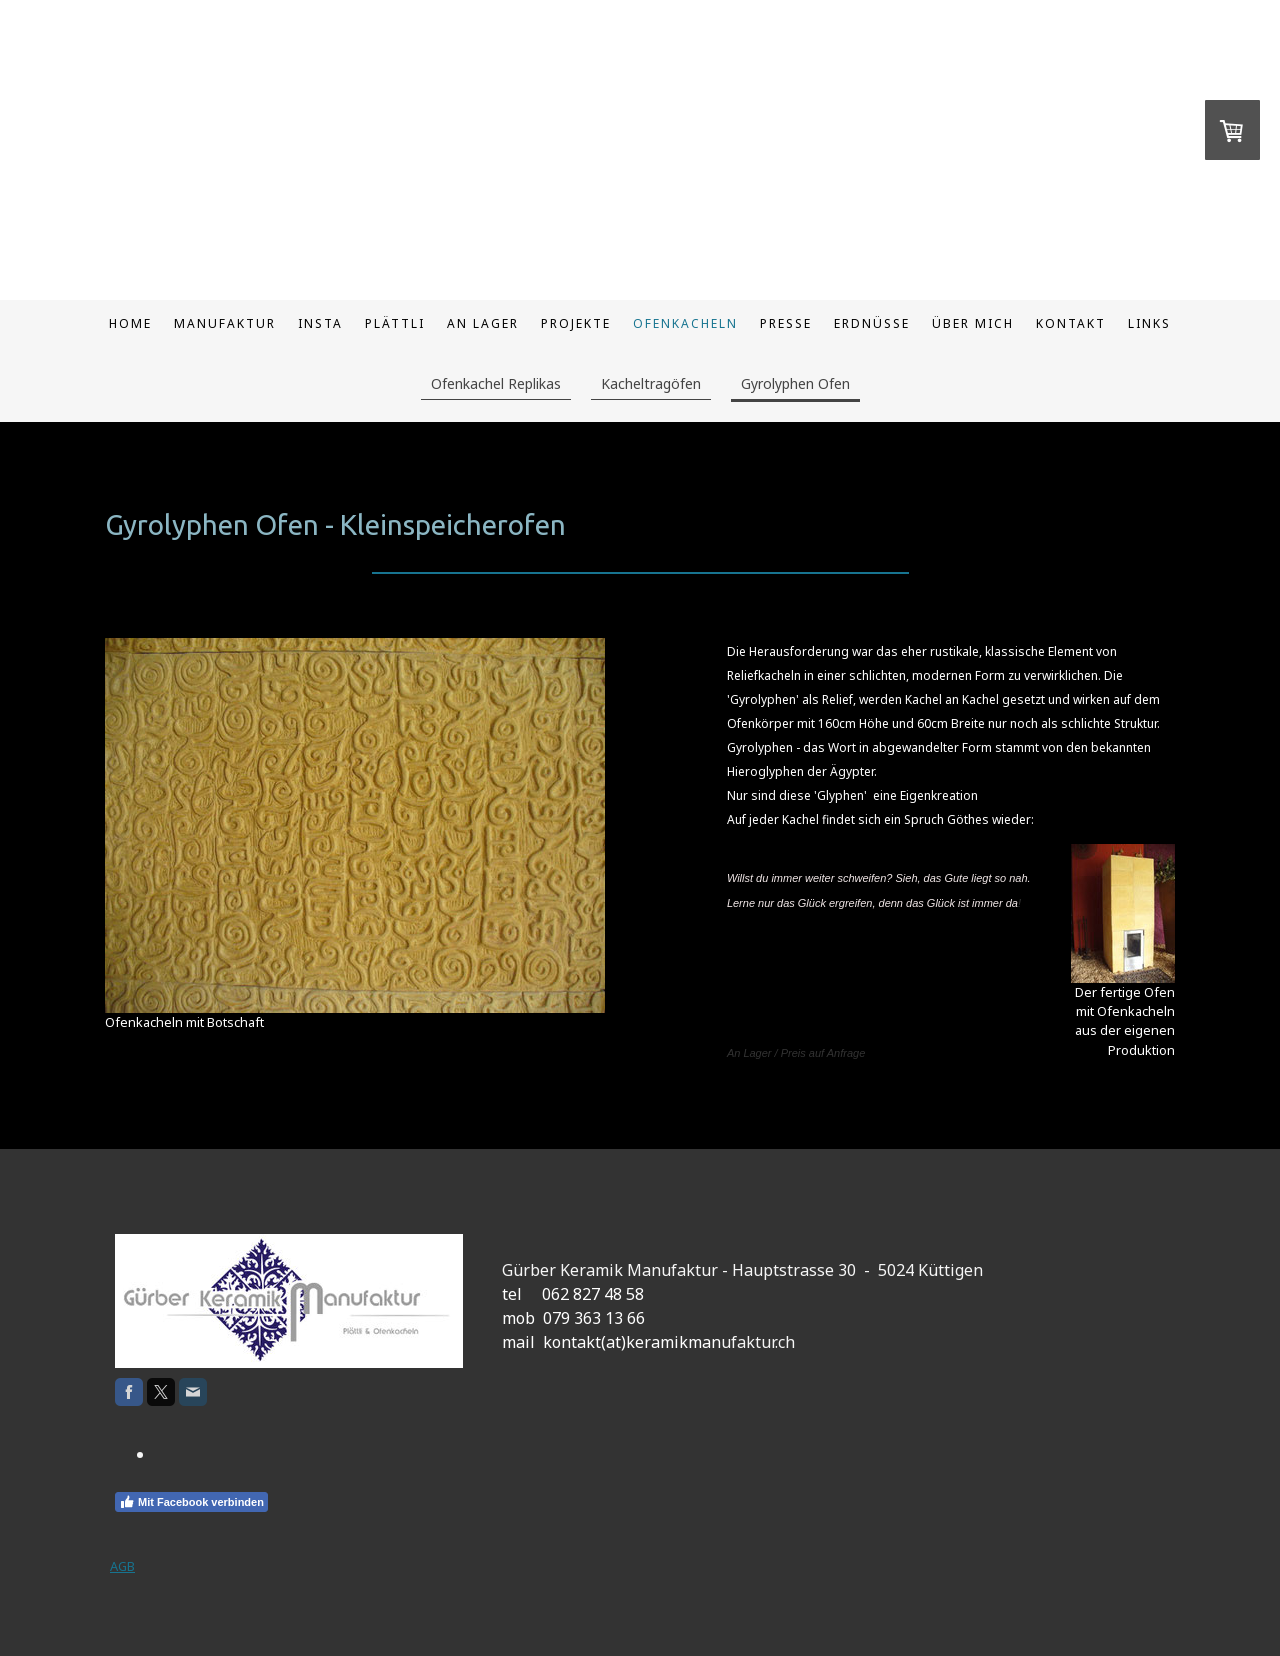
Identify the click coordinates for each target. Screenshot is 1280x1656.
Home (130, 323)
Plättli (395, 323)
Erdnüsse (872, 323)
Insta (320, 323)
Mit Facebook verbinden (191, 1502)
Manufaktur (225, 323)
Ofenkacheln (685, 323)
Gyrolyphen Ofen (795, 383)
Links (1149, 323)
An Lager (483, 323)
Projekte (576, 323)
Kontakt (1071, 323)
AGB (122, 1566)
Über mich (973, 323)
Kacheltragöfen (651, 383)
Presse (786, 323)
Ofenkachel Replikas (496, 383)
